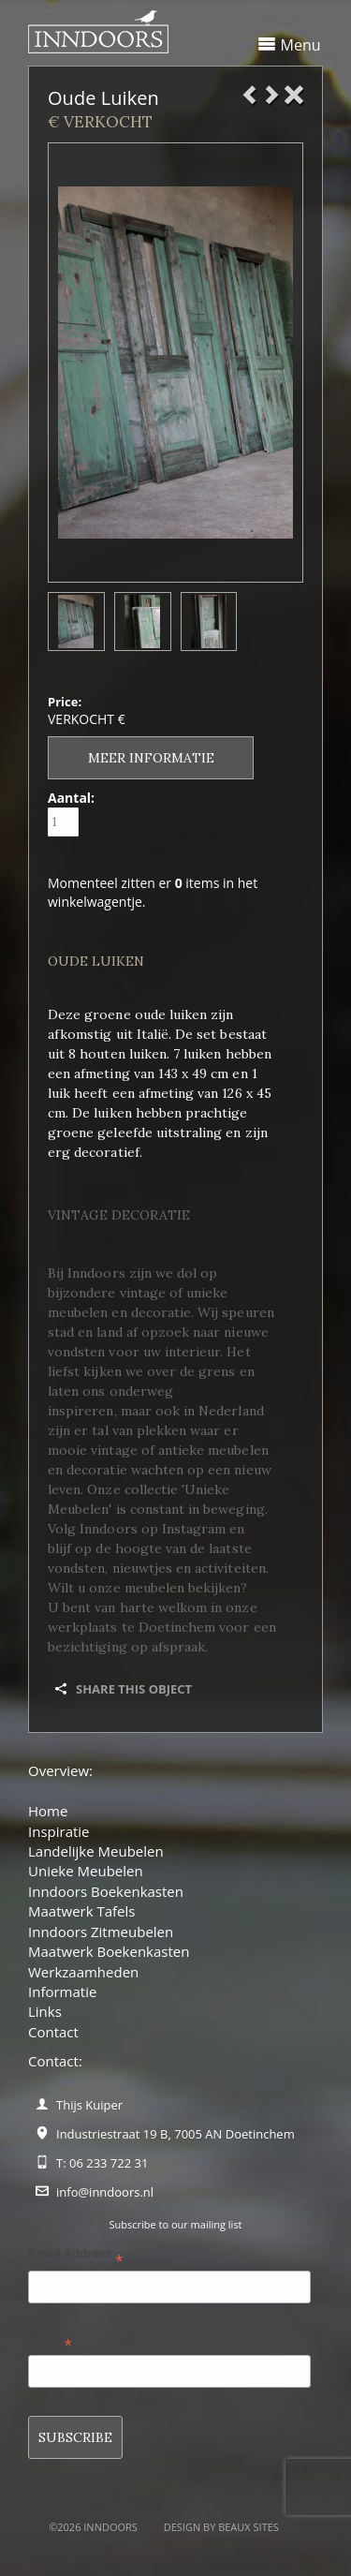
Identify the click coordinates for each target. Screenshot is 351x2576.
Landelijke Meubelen (96, 1851)
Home (47, 1810)
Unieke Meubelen (85, 1870)
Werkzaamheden (83, 1971)
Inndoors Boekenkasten (105, 1891)
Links (45, 2011)
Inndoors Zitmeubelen (100, 1931)
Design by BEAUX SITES (221, 2527)
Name (50, 2341)
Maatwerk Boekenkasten (108, 1951)
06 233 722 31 (108, 2162)
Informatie (62, 1991)
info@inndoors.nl (105, 2192)
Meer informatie (151, 757)
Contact (53, 2031)
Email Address (75, 2257)
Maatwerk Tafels (81, 1911)
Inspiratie (59, 1831)
